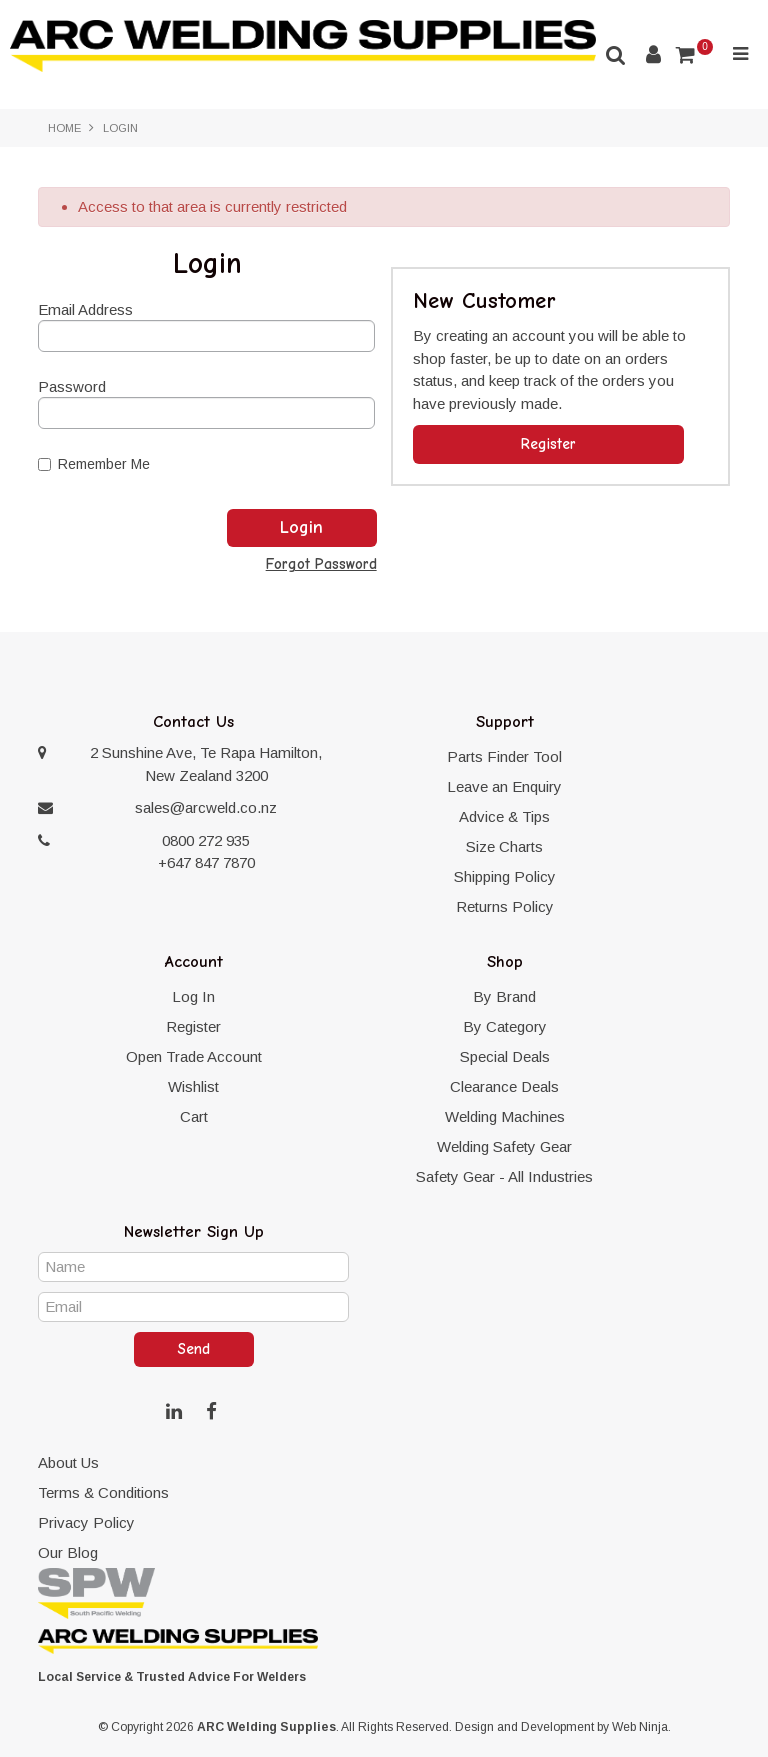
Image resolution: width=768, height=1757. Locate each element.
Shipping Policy (505, 876)
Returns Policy (505, 906)
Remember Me (94, 464)
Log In (193, 996)
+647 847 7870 (206, 862)
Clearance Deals (504, 1086)
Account (653, 54)
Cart (194, 1116)
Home (64, 128)
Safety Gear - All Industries (504, 1176)
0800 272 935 (206, 840)
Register (548, 444)
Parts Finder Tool (504, 756)
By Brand (504, 996)
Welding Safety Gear (504, 1146)
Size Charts (504, 846)
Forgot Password (321, 564)
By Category (505, 1026)
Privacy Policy (86, 1522)
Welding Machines (505, 1116)
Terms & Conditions (103, 1492)
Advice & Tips (504, 816)
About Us (68, 1462)
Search (616, 54)
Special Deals (505, 1056)
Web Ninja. (641, 1727)
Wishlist (193, 1086)
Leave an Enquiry (504, 786)
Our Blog (68, 1552)
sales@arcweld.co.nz (206, 807)
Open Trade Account (194, 1056)
